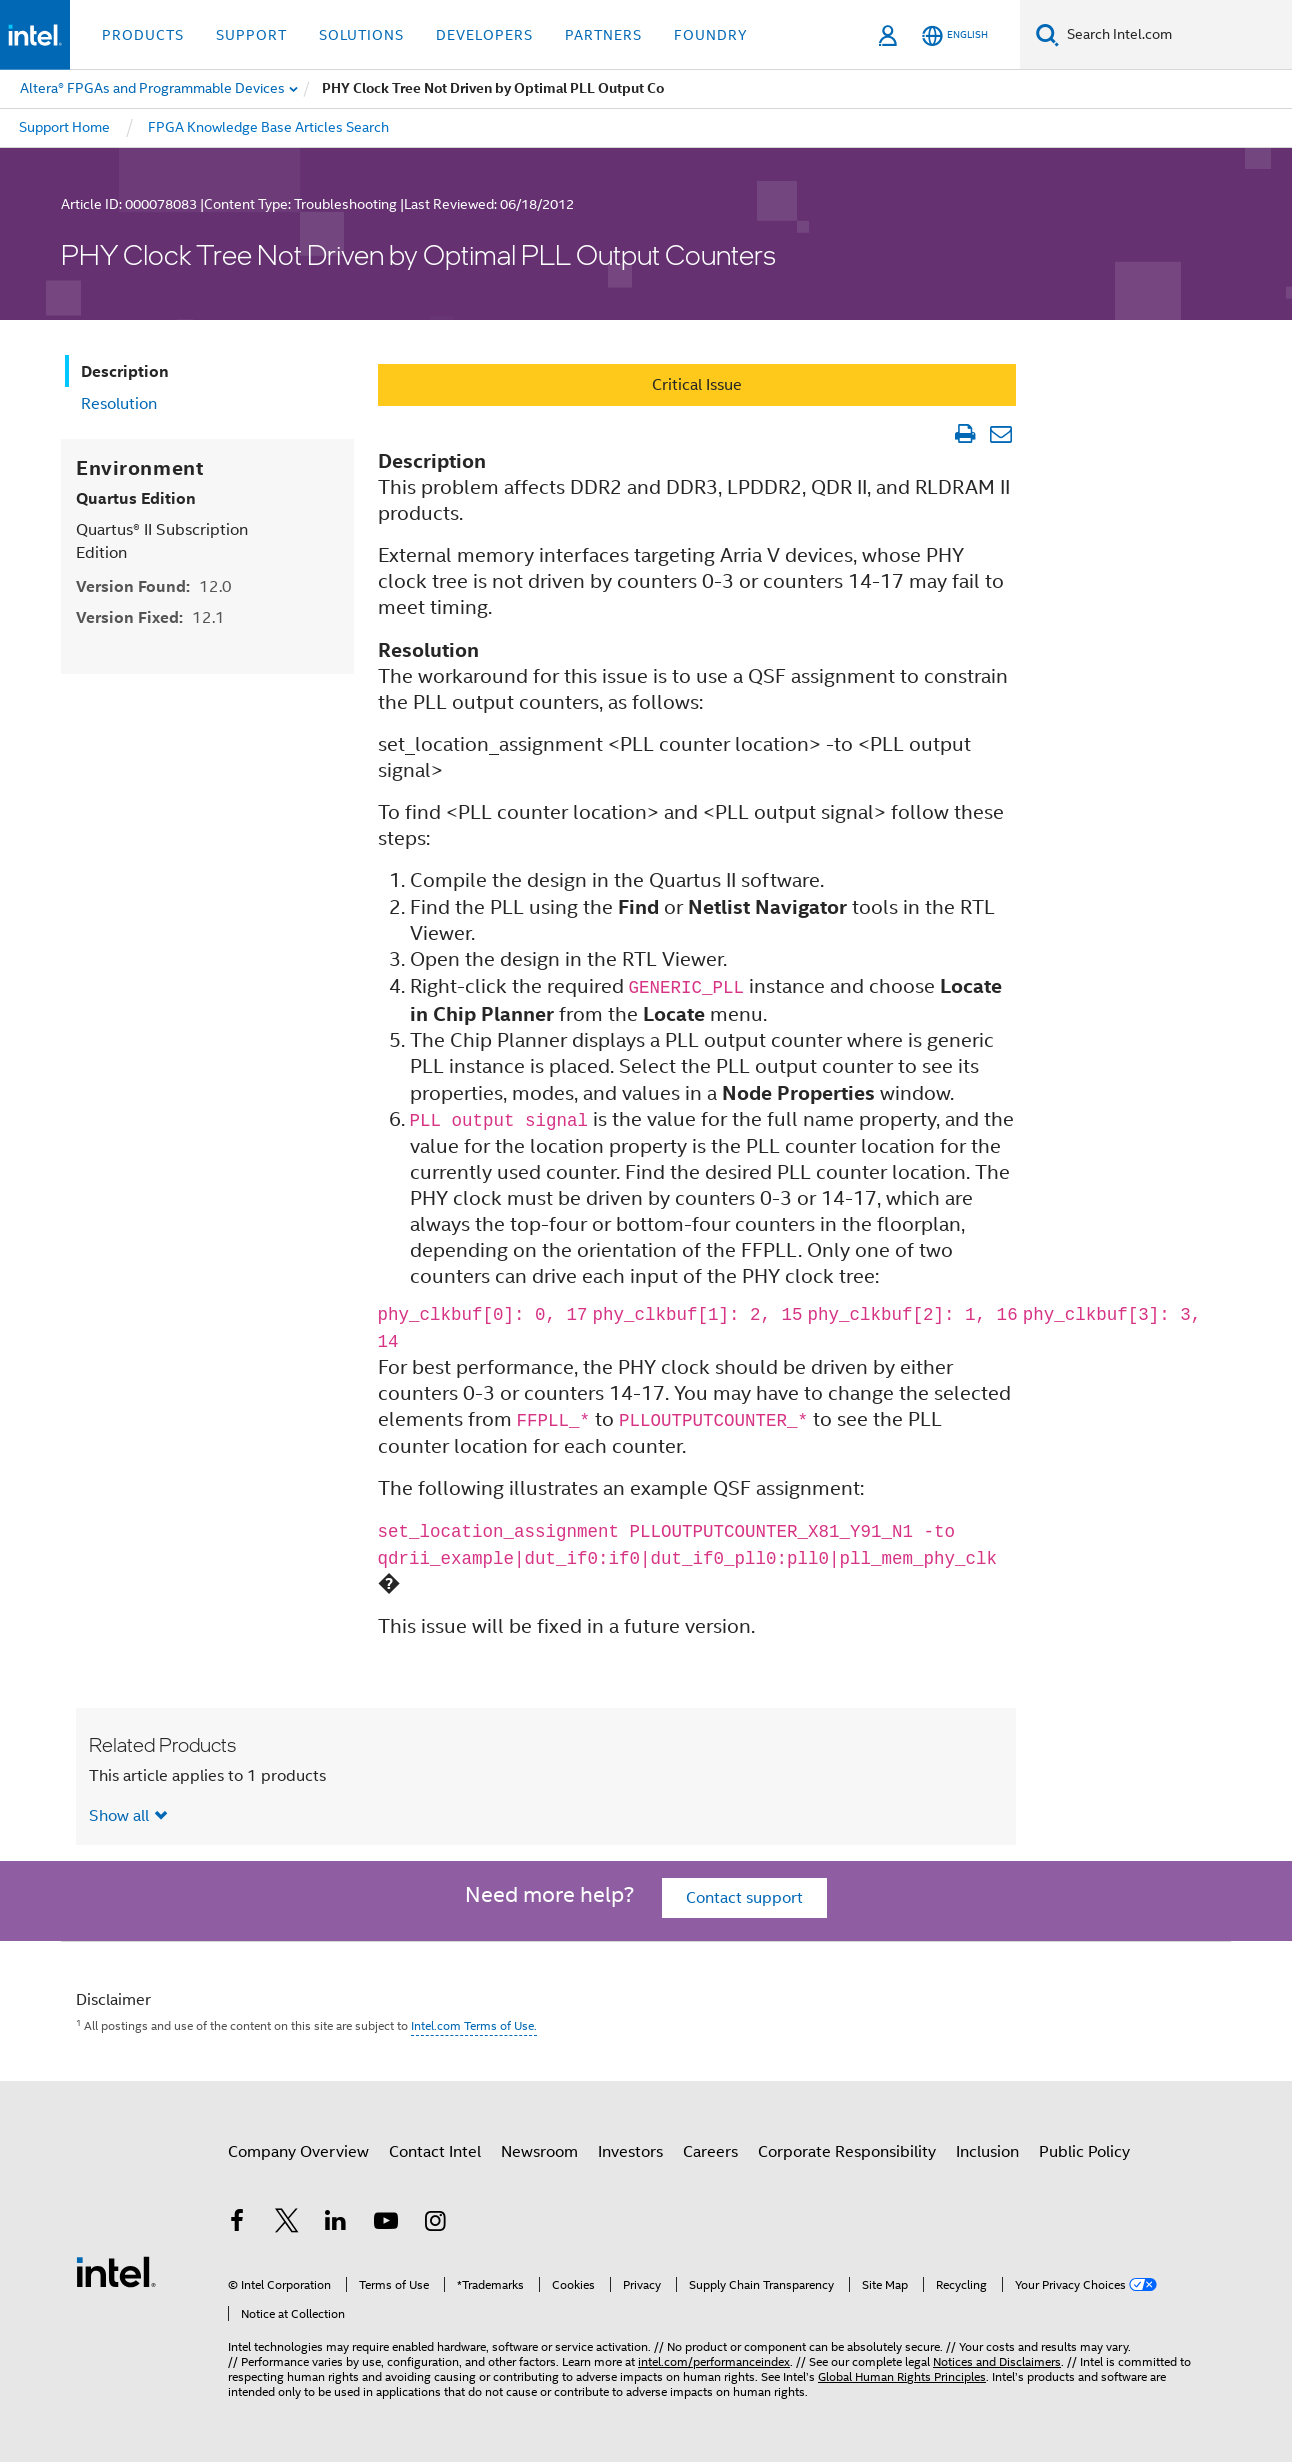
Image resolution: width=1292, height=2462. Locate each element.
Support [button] (251, 35)
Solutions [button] (361, 35)
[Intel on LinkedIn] (336, 2224)
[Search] (1047, 34)
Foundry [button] (711, 35)
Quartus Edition (136, 498)
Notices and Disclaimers (997, 2361)
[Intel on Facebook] (237, 2224)
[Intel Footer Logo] (116, 2271)
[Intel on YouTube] (386, 2224)
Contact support (744, 1898)
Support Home (64, 127)
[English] (955, 35)
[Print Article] (964, 434)
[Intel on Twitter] (287, 2224)
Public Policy (1084, 2152)
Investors (630, 2152)
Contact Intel (435, 2152)
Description (125, 371)
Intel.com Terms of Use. (474, 2025)
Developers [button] (484, 35)
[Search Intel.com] (1175, 35)
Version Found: (154, 586)
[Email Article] (1000, 434)
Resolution (119, 404)
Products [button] (143, 35)
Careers (710, 2152)
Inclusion (987, 2152)
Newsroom (539, 2152)
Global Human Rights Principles (902, 2376)
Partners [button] (603, 35)
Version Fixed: (150, 617)
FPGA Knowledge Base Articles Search (268, 127)
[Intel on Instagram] (435, 2224)
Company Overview (298, 2152)
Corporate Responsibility (847, 2152)
